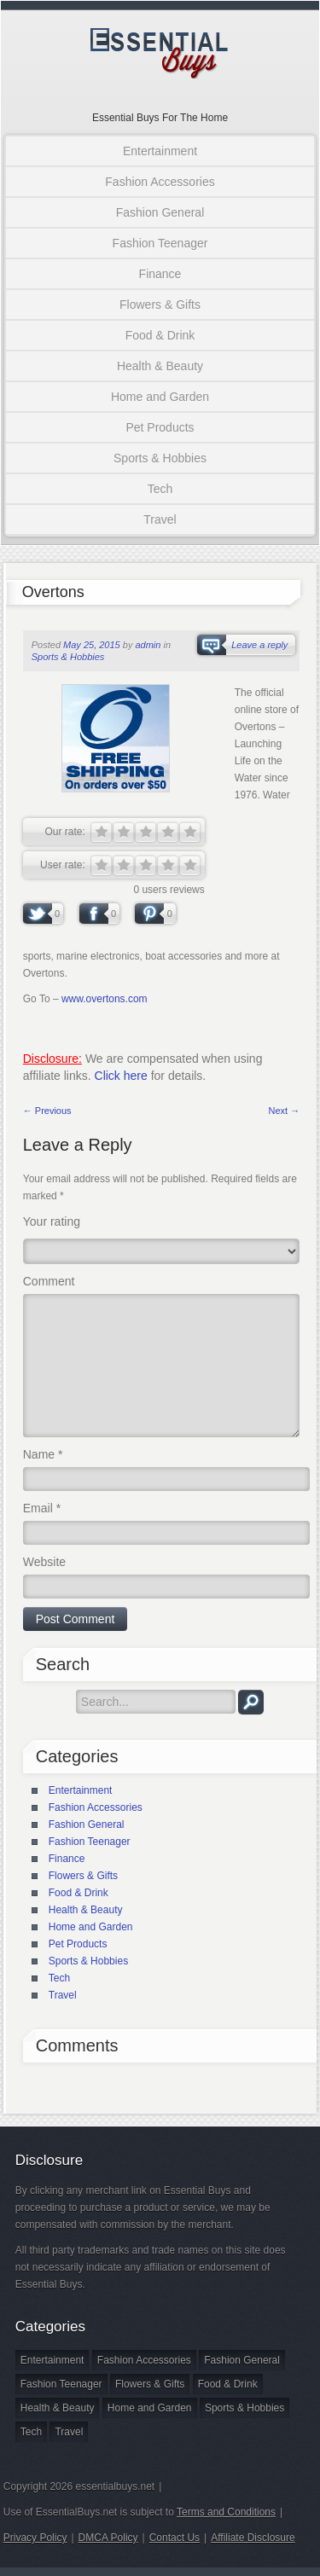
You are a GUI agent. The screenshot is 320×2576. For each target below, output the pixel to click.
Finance (160, 274)
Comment (49, 1281)
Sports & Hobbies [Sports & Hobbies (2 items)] (244, 2408)
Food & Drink (160, 335)
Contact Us (174, 2538)
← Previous (47, 1110)
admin (147, 645)
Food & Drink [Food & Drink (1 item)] (228, 2384)
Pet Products (159, 427)
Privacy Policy (35, 2538)
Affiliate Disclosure (252, 2538)
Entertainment (160, 151)
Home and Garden (160, 396)
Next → (284, 1110)
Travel (159, 519)
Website (44, 1562)
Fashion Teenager (160, 243)
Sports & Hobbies (160, 458)
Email (42, 1508)
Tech (160, 489)
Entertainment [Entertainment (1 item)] (52, 2360)
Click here (121, 1075)
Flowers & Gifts (160, 304)
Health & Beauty (160, 366)
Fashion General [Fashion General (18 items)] (242, 2360)
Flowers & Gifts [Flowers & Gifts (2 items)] (149, 2384)
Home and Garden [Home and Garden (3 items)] (150, 2408)
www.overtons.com (104, 999)
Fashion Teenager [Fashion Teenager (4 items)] (61, 2384)
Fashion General (160, 212)
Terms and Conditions (226, 2512)
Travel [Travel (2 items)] (69, 2432)
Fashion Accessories (159, 182)
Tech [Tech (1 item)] (31, 2432)
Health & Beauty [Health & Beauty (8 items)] (57, 2408)
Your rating (51, 1221)
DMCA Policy (108, 2538)
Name (43, 1454)
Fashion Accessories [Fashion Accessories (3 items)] (144, 2360)
